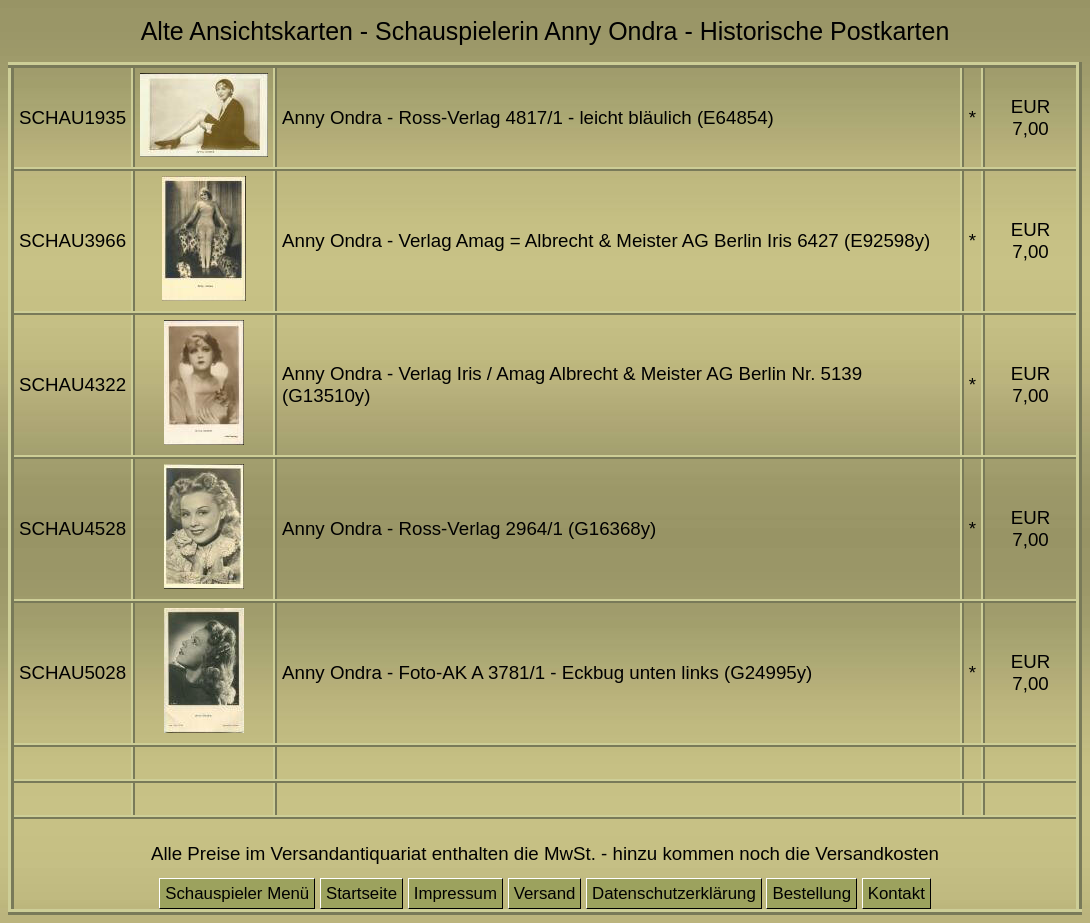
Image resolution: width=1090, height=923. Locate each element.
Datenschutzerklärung (674, 893)
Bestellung (811, 893)
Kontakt (896, 893)
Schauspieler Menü (237, 893)
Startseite (361, 893)
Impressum (455, 893)
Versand (545, 893)
